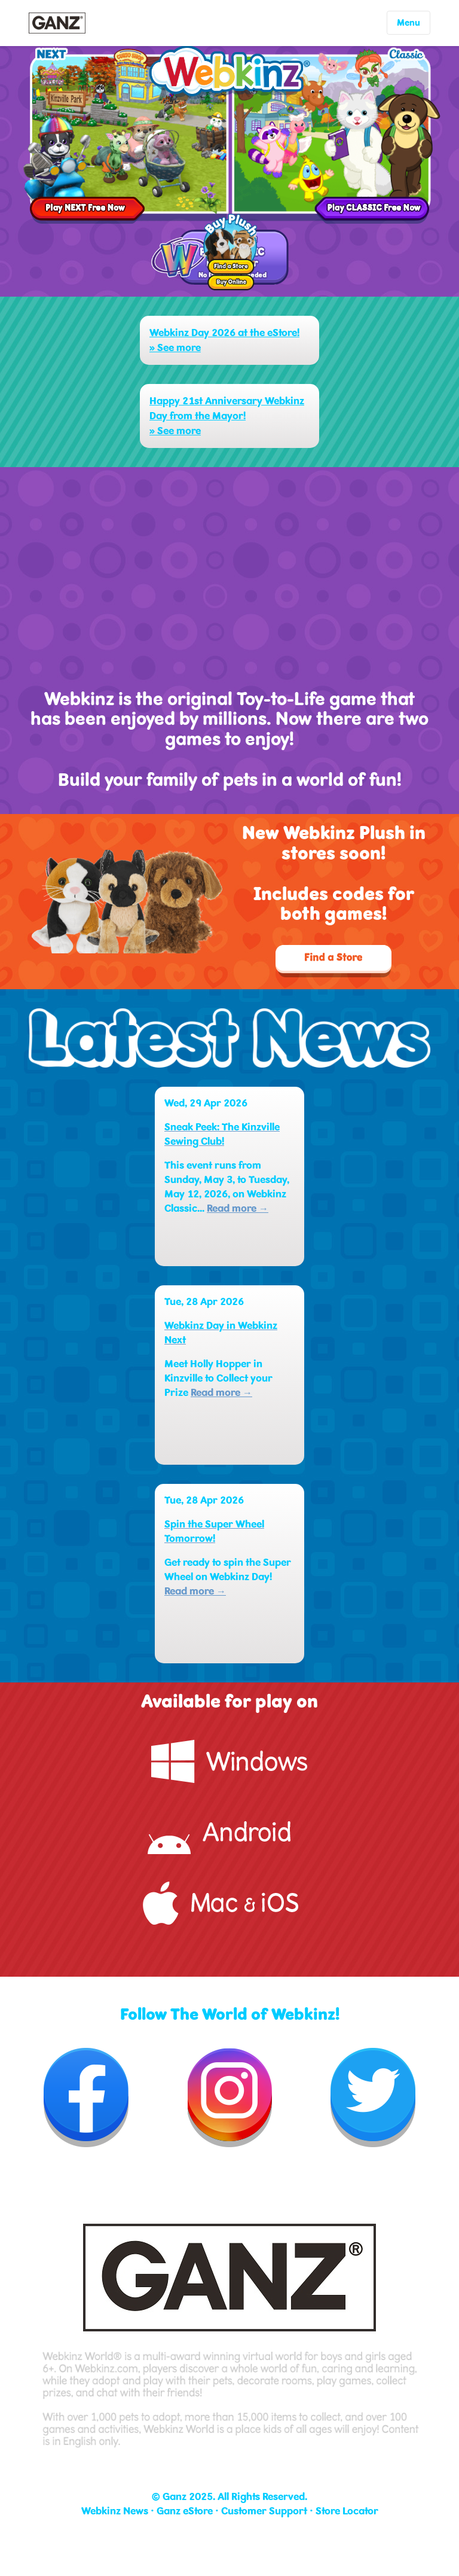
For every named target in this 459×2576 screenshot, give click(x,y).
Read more (237, 1208)
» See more (175, 348)
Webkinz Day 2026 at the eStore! (224, 333)
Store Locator (347, 2511)
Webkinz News (114, 2511)
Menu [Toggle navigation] (408, 22)
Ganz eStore (185, 2511)
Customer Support (264, 2511)
